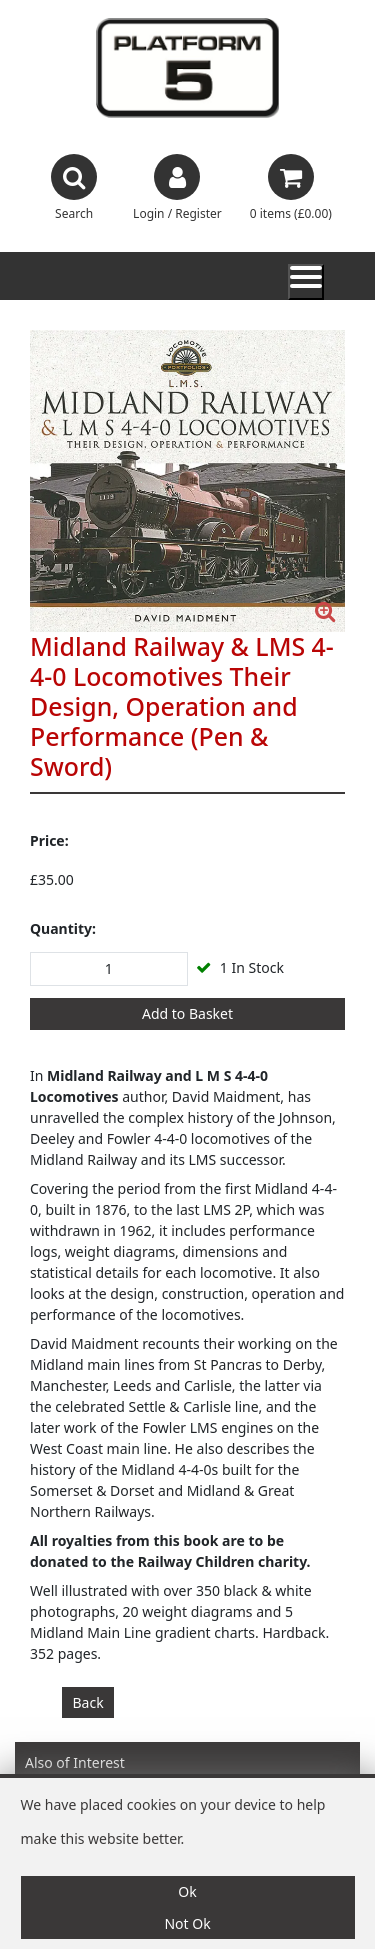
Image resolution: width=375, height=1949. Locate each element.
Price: (49, 840)
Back (88, 1702)
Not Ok (187, 1923)
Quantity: (63, 928)
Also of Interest (75, 1762)
